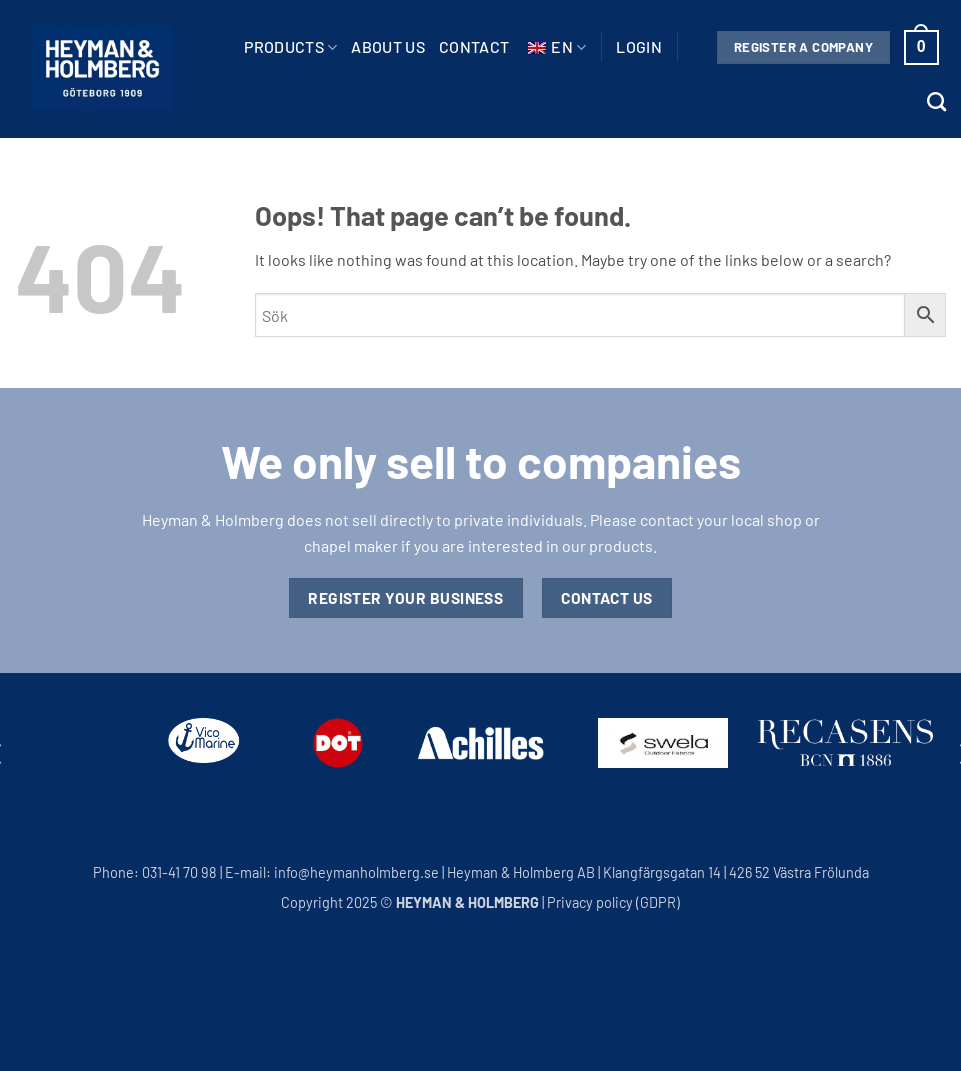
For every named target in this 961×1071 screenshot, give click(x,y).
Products (290, 47)
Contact (474, 46)
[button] (639, 47)
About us (388, 46)
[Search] (936, 101)
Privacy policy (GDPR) (613, 902)
